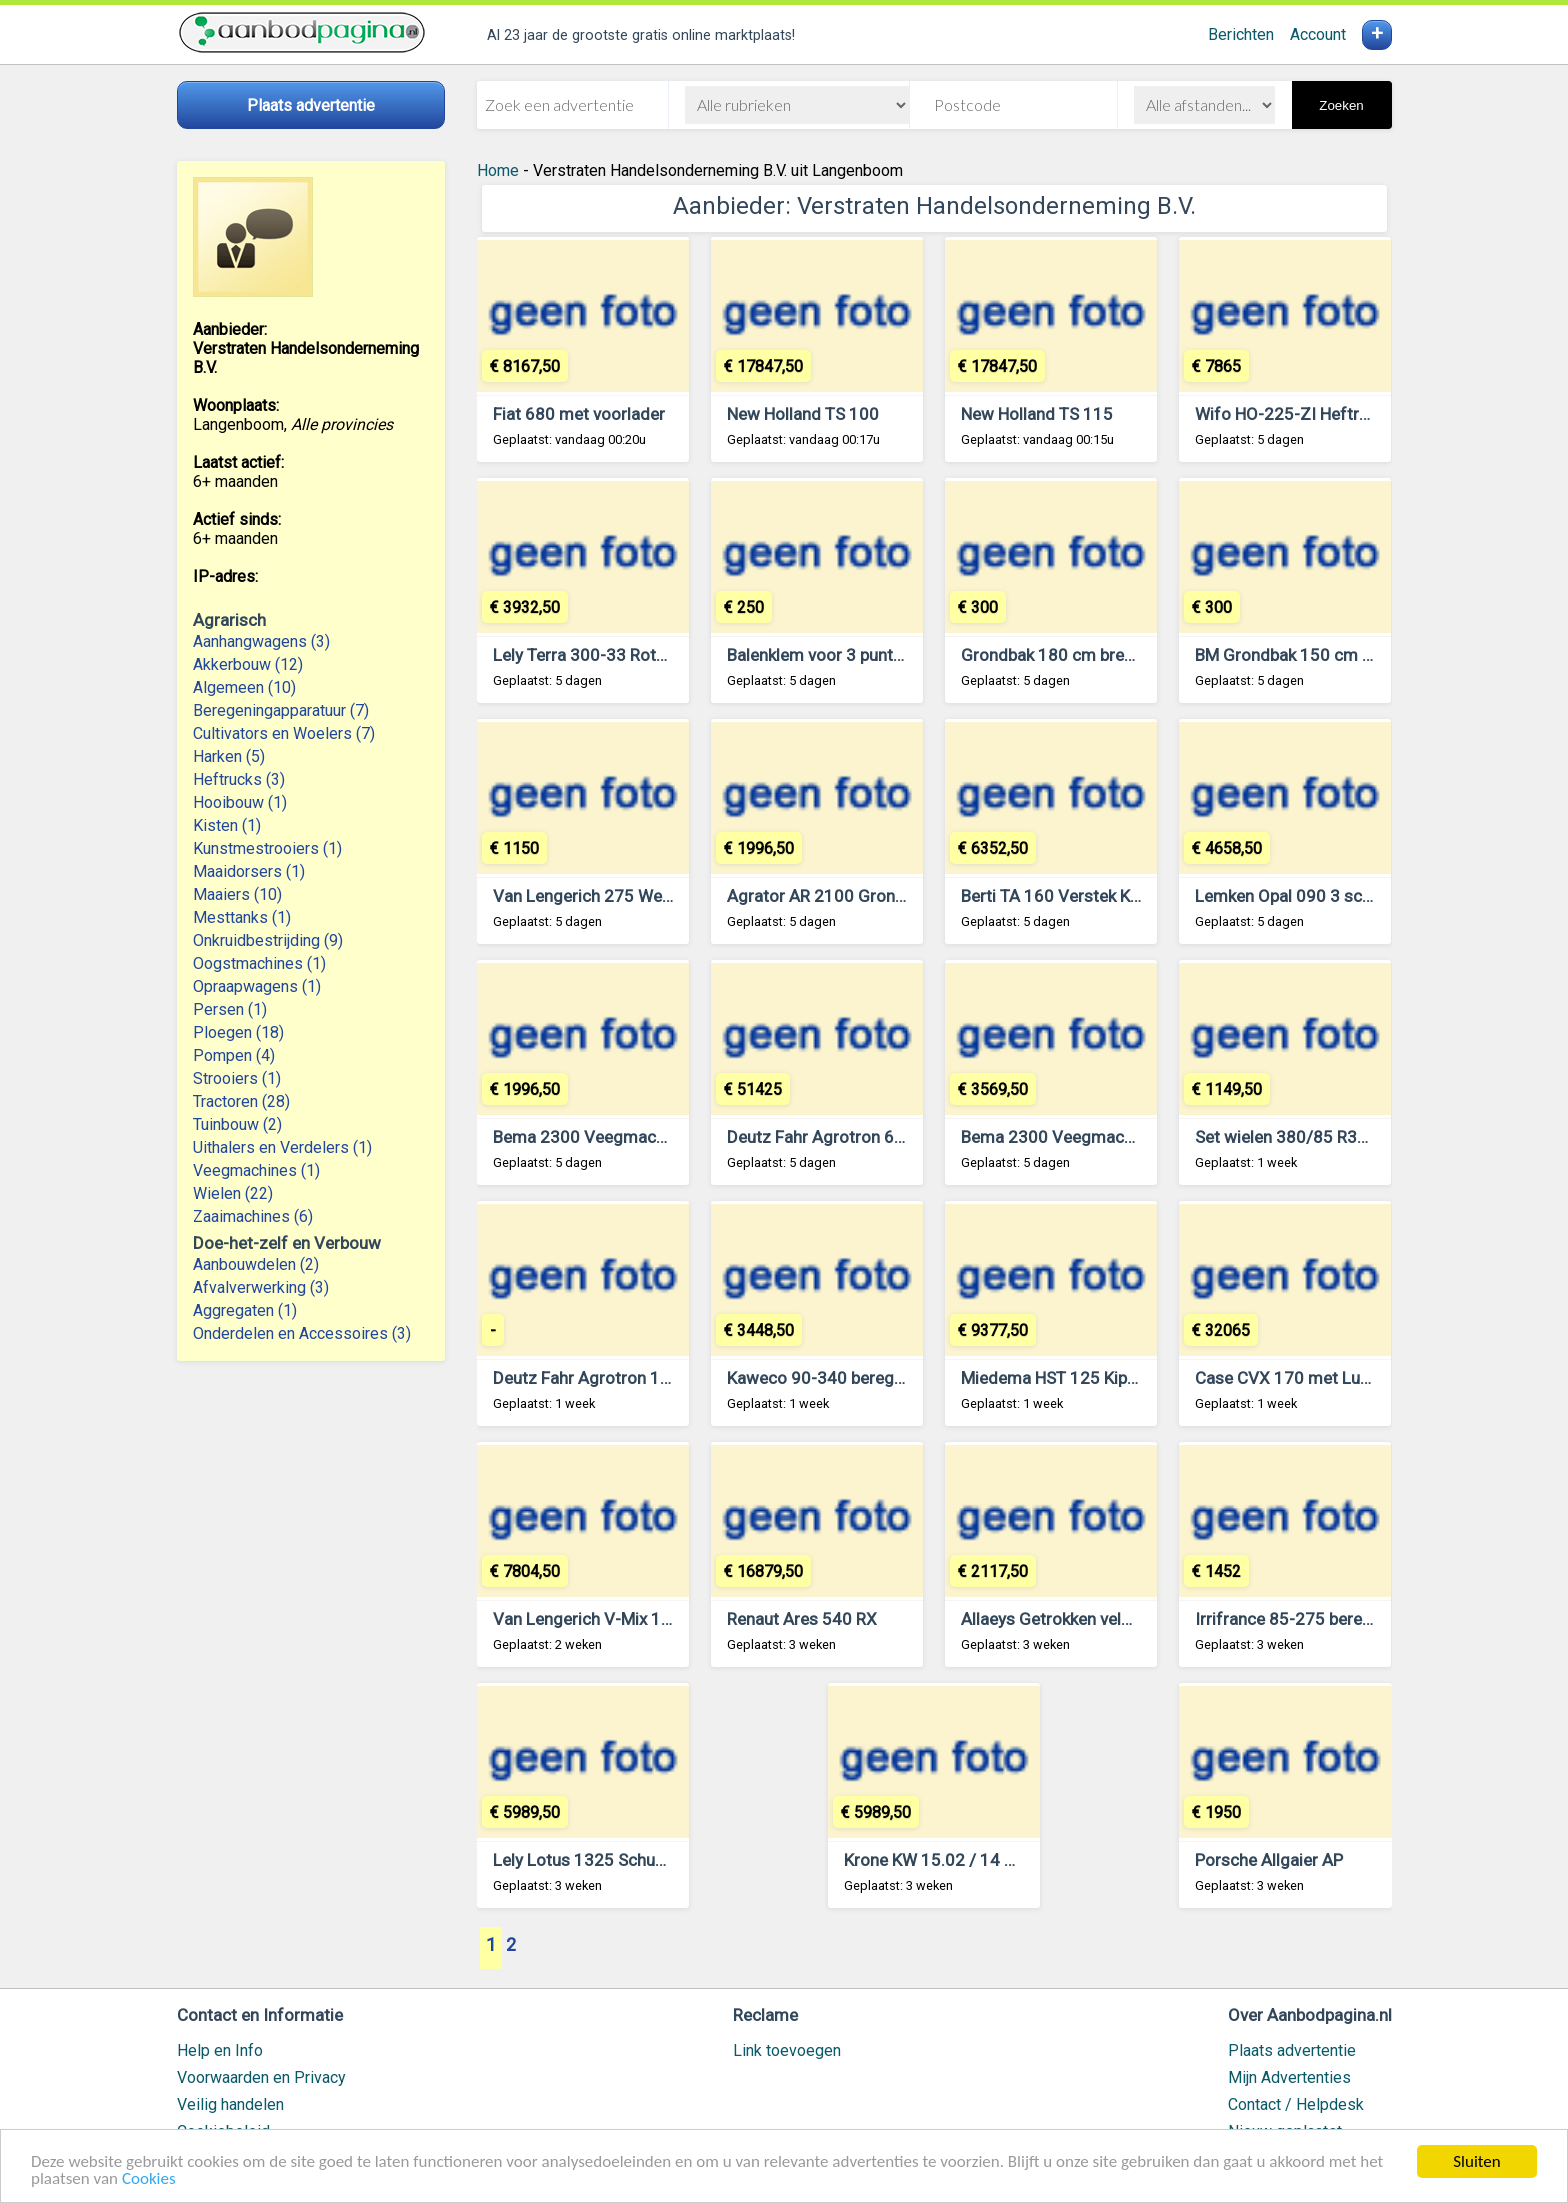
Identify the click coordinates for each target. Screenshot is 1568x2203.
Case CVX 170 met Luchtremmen (1321, 1378)
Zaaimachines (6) (253, 1216)
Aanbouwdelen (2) (256, 1264)
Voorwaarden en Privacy (261, 2077)
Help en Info (220, 2050)
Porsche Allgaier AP (1269, 1860)
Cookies (149, 2179)
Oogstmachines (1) (259, 963)
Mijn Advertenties (1289, 2077)
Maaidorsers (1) (249, 871)
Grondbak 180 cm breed (1052, 655)
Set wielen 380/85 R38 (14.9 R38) (1323, 1137)
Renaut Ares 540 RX (802, 1619)
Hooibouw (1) (240, 802)
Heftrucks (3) (239, 779)
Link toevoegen (787, 2050)
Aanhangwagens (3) (261, 641)
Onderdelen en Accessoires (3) (302, 1333)
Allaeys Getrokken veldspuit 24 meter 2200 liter (1139, 1619)
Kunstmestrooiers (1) (267, 848)
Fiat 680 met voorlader (579, 414)
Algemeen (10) (244, 687)
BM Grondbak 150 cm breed (1300, 655)
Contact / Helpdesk (1296, 2104)
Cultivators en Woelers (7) (284, 733)
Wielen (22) (233, 1193)
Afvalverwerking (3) (261, 1287)
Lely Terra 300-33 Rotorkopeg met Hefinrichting (672, 655)
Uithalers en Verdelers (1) (282, 1147)
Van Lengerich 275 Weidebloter (611, 896)
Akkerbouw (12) (248, 664)
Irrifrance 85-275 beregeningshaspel (1333, 1619)
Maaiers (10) (237, 894)
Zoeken (1341, 105)
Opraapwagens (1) (257, 986)
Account (1318, 34)
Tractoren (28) (241, 1101)
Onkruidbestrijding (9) (268, 940)
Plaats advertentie (1292, 2050)
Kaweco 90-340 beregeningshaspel (860, 1378)
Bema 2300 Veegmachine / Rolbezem (635, 1137)
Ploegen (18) (238, 1032)
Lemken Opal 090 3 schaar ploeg (1318, 896)
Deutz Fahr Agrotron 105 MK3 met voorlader (660, 1378)
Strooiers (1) (237, 1078)
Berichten (1241, 34)
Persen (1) (230, 1009)
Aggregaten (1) (245, 1310)
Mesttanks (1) (242, 917)
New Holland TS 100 (803, 414)
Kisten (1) (227, 825)
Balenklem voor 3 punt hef (824, 655)
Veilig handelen (230, 2104)
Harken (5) (229, 756)
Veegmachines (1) (256, 1170)
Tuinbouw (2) (237, 1124)
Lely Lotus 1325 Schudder (591, 1860)
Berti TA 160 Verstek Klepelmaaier (1089, 896)
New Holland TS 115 (1037, 414)
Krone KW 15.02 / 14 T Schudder (967, 1860)
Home (498, 170)
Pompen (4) (234, 1055)
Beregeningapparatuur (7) (281, 710)
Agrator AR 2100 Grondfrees (836, 896)
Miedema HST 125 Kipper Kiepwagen (1099, 1378)
